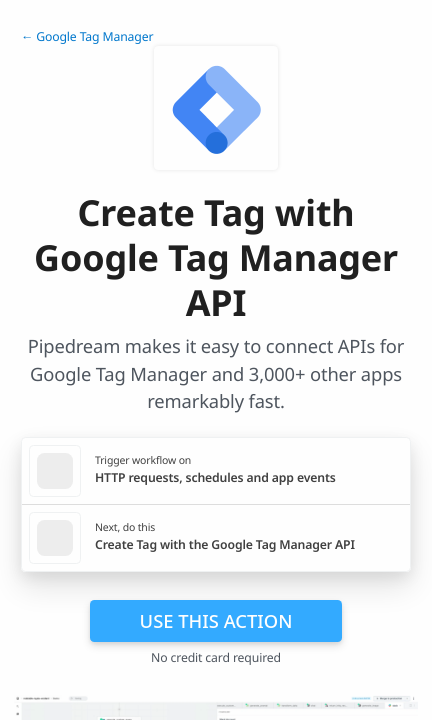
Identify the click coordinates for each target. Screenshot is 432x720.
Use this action (216, 620)
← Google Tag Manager (87, 36)
